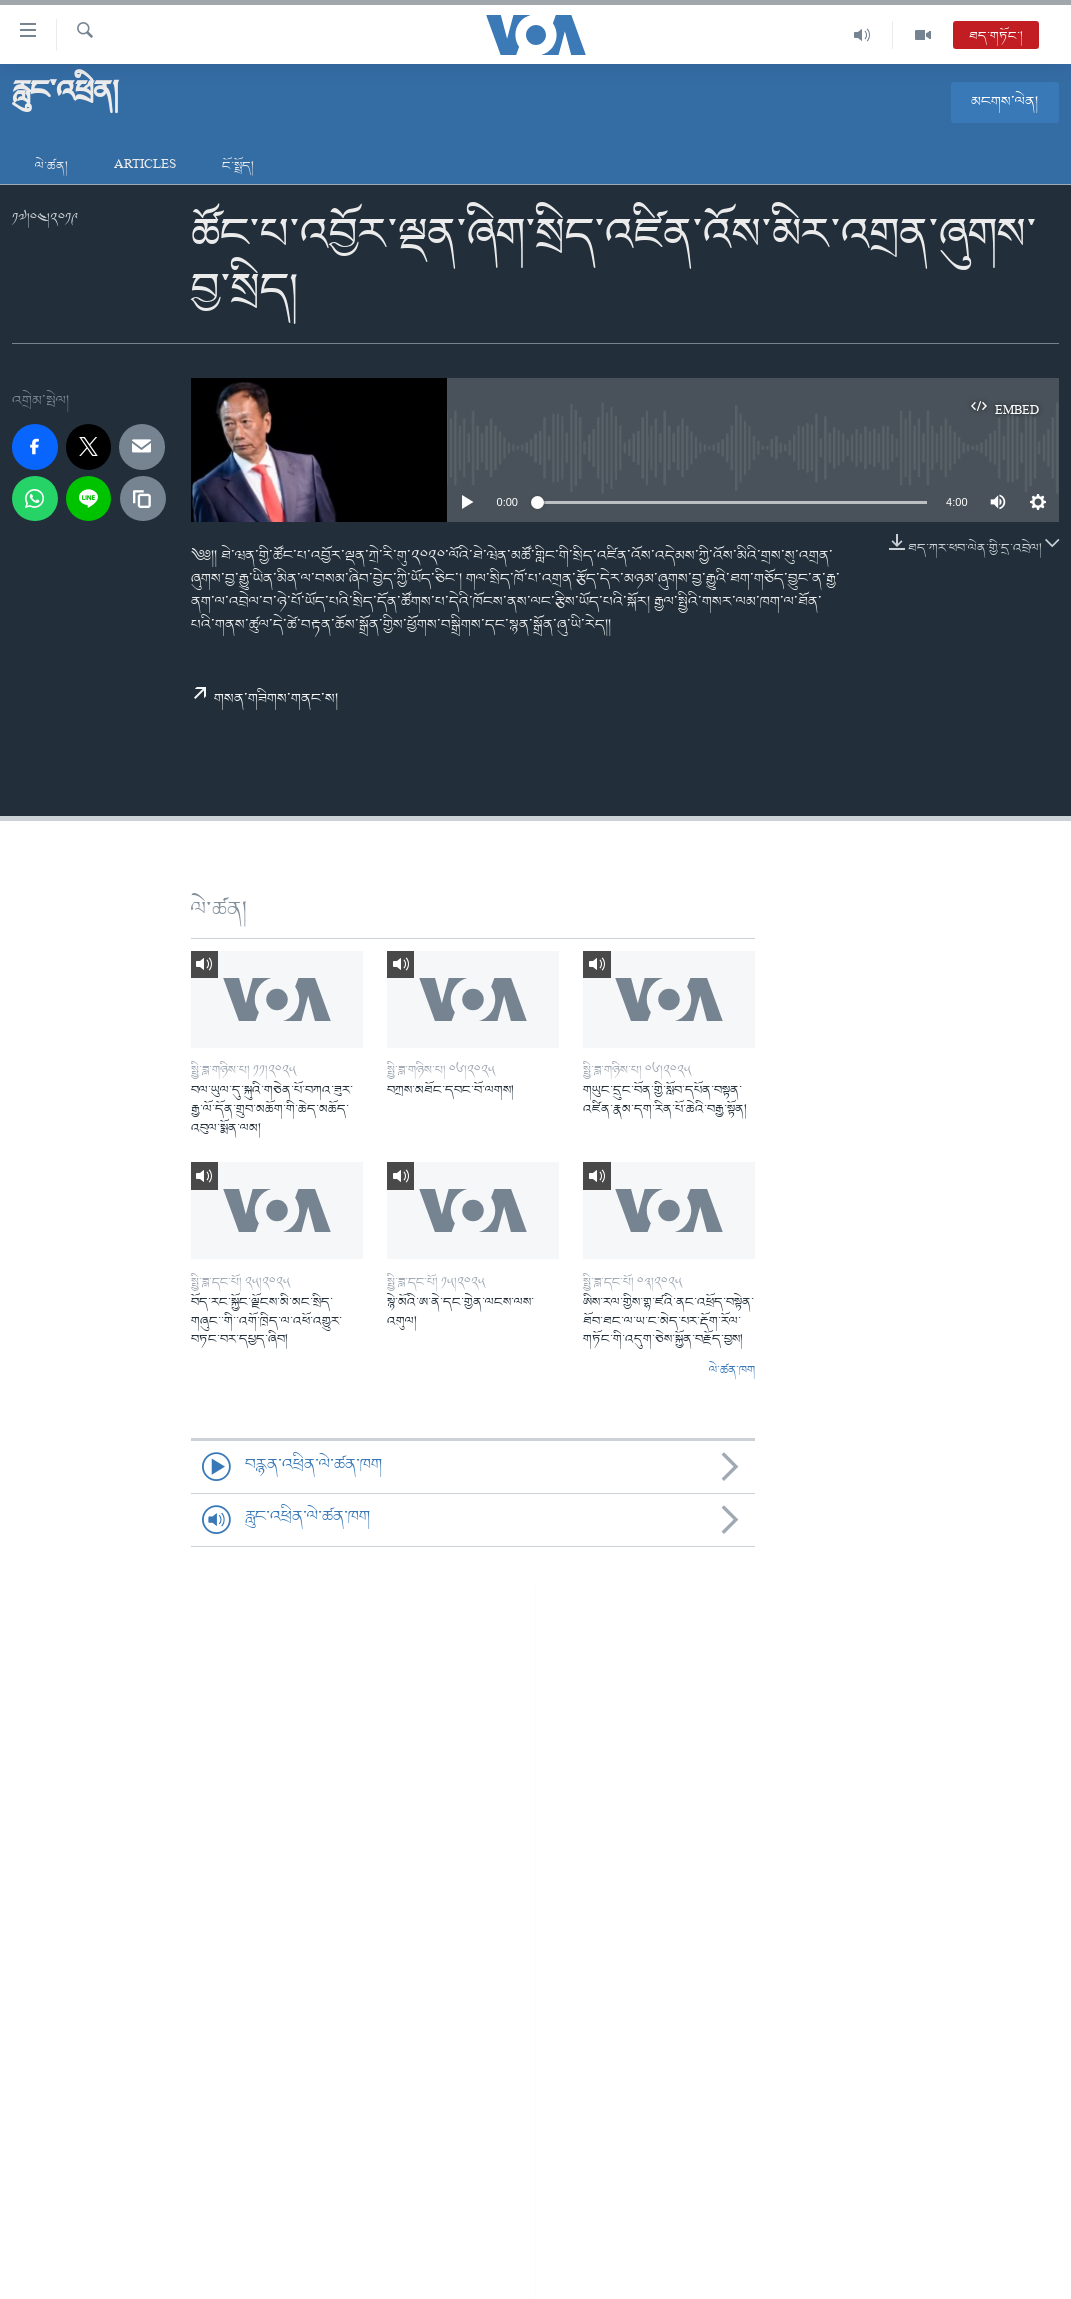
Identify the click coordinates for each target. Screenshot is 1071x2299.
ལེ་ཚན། (51, 166)
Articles (145, 166)
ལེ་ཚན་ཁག (732, 1371)
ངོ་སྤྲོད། (238, 166)
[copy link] (143, 499)
